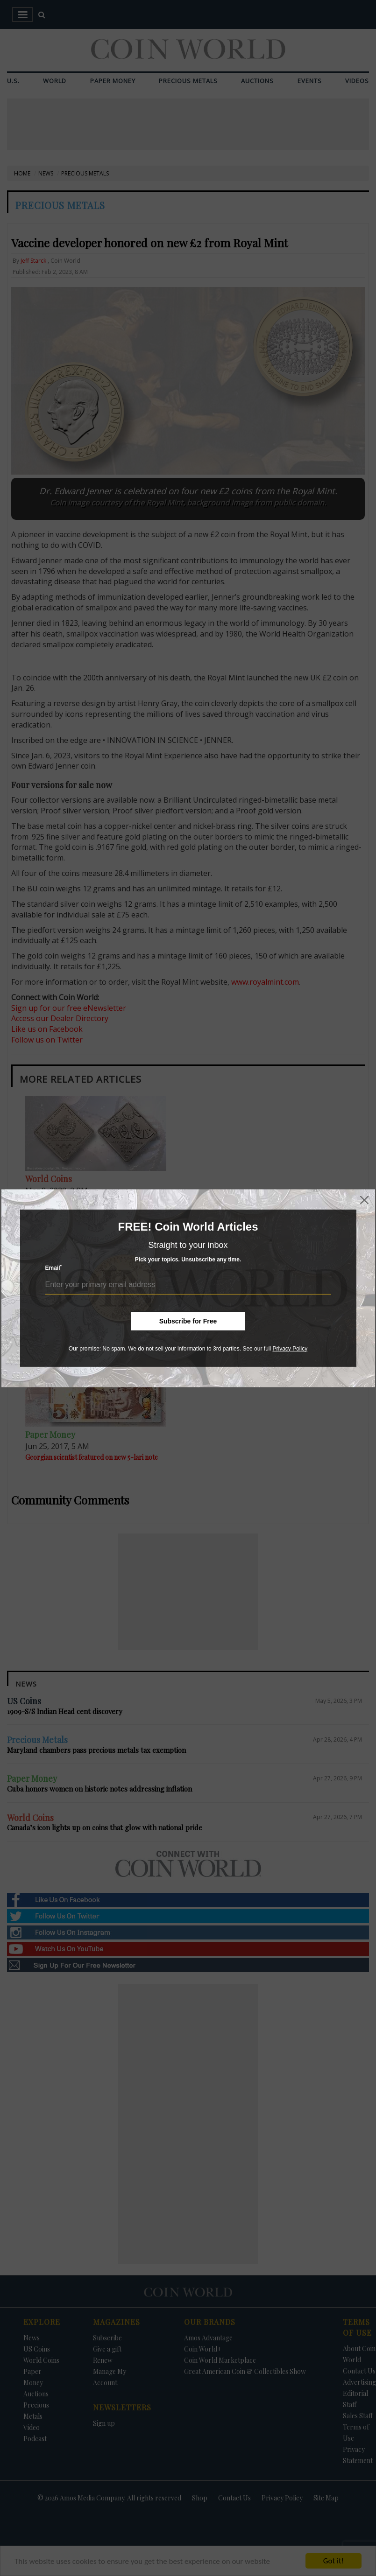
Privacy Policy (289, 1348)
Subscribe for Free (188, 1320)
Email (53, 1267)
